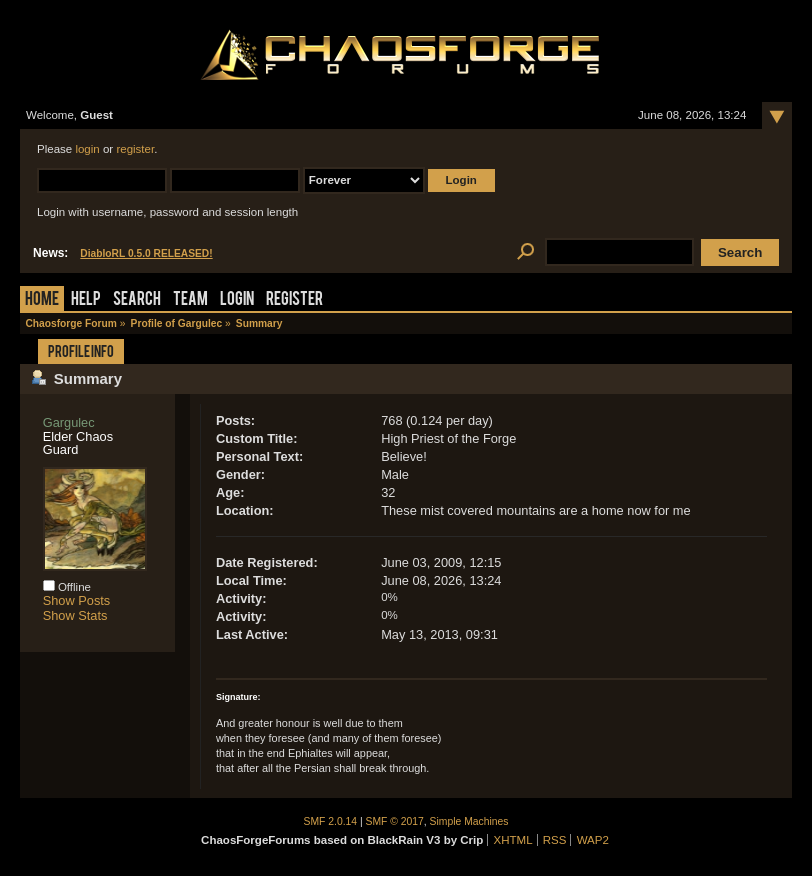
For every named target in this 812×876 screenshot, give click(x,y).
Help (86, 300)
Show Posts (77, 600)
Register (294, 300)
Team (190, 300)
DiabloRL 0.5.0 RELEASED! (146, 253)
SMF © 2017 (395, 821)
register (135, 149)
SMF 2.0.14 (331, 821)
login (87, 149)
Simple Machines (469, 821)
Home (42, 300)
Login (237, 300)
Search (137, 300)
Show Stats (75, 615)
